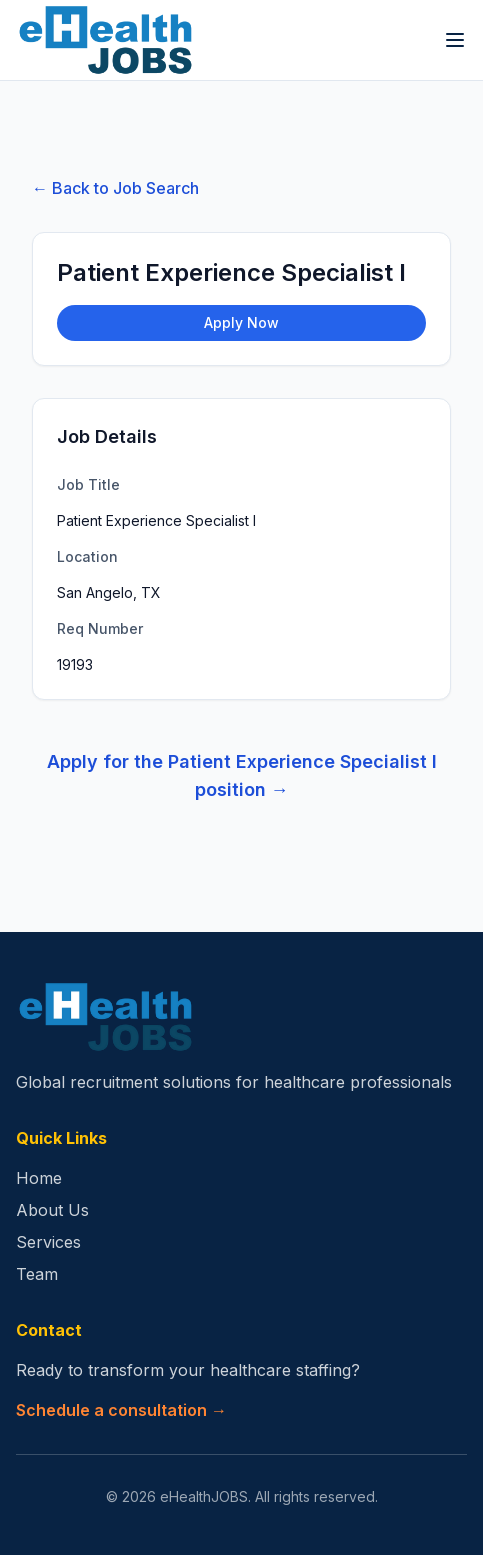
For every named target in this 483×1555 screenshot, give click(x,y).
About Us (52, 1210)
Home (39, 1178)
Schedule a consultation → (121, 1410)
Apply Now (241, 322)
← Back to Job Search (115, 188)
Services (48, 1242)
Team (37, 1274)
